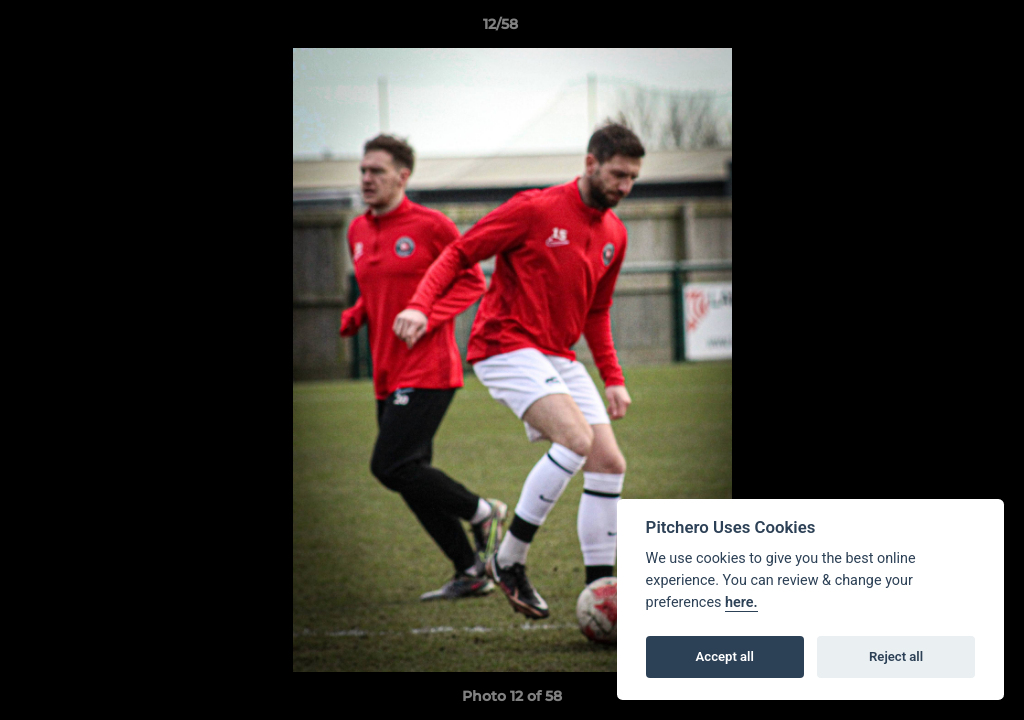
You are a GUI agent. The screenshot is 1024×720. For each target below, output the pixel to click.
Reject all (896, 656)
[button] (940, 29)
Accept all (725, 656)
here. (741, 602)
